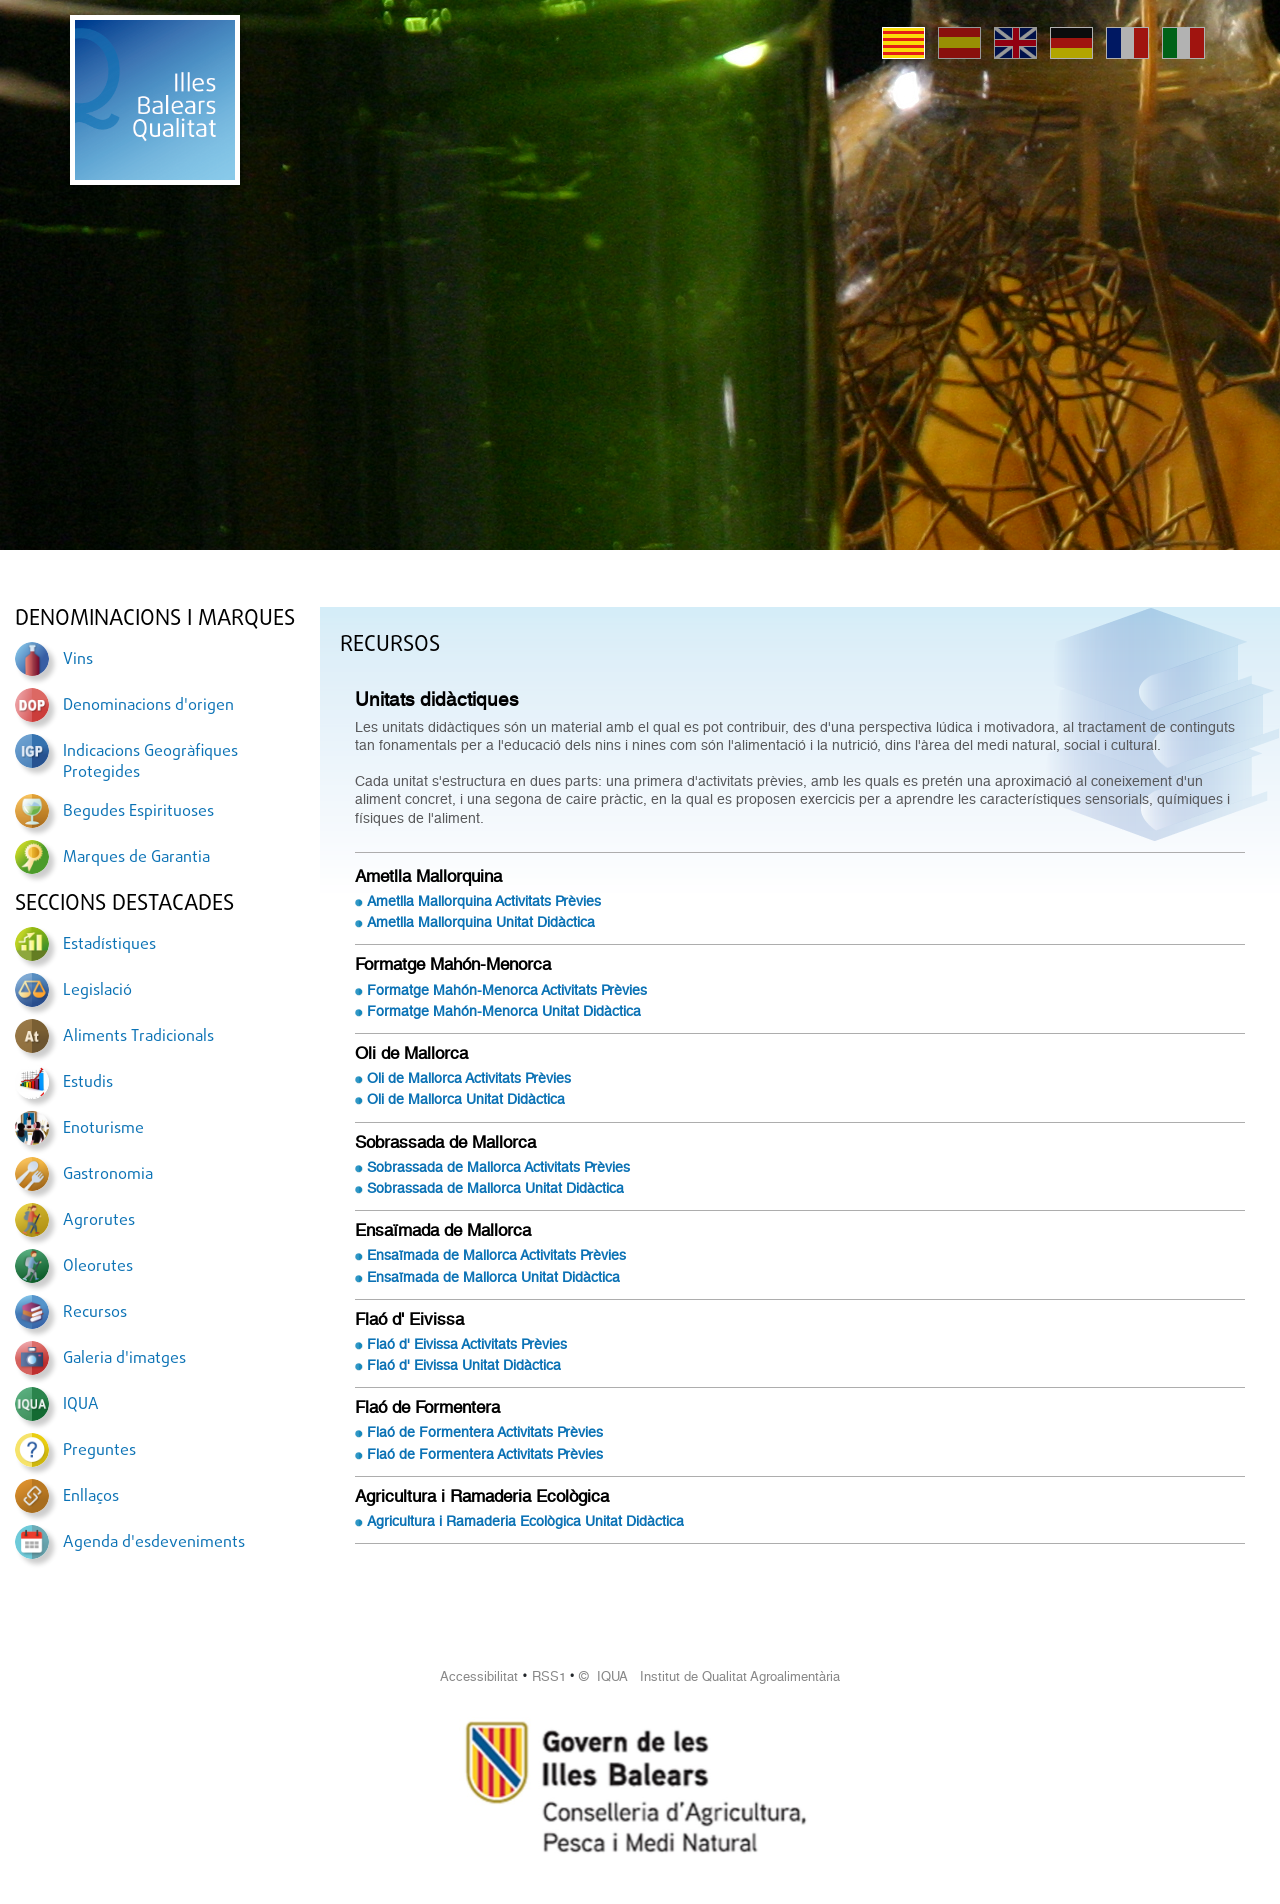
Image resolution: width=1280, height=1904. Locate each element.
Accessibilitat (479, 1676)
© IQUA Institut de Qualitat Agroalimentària (709, 1676)
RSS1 (549, 1676)
